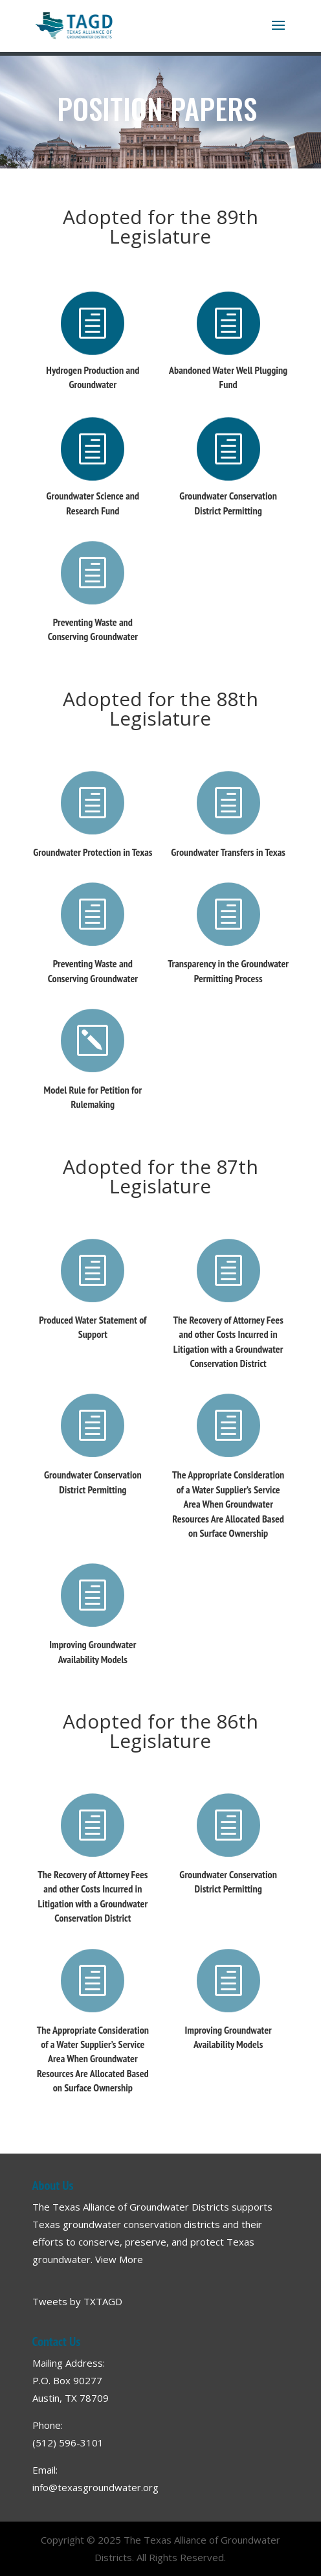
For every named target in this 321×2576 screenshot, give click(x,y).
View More (119, 2259)
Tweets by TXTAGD (77, 2301)
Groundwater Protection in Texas (92, 851)
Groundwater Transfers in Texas (228, 851)
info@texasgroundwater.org (95, 2487)
